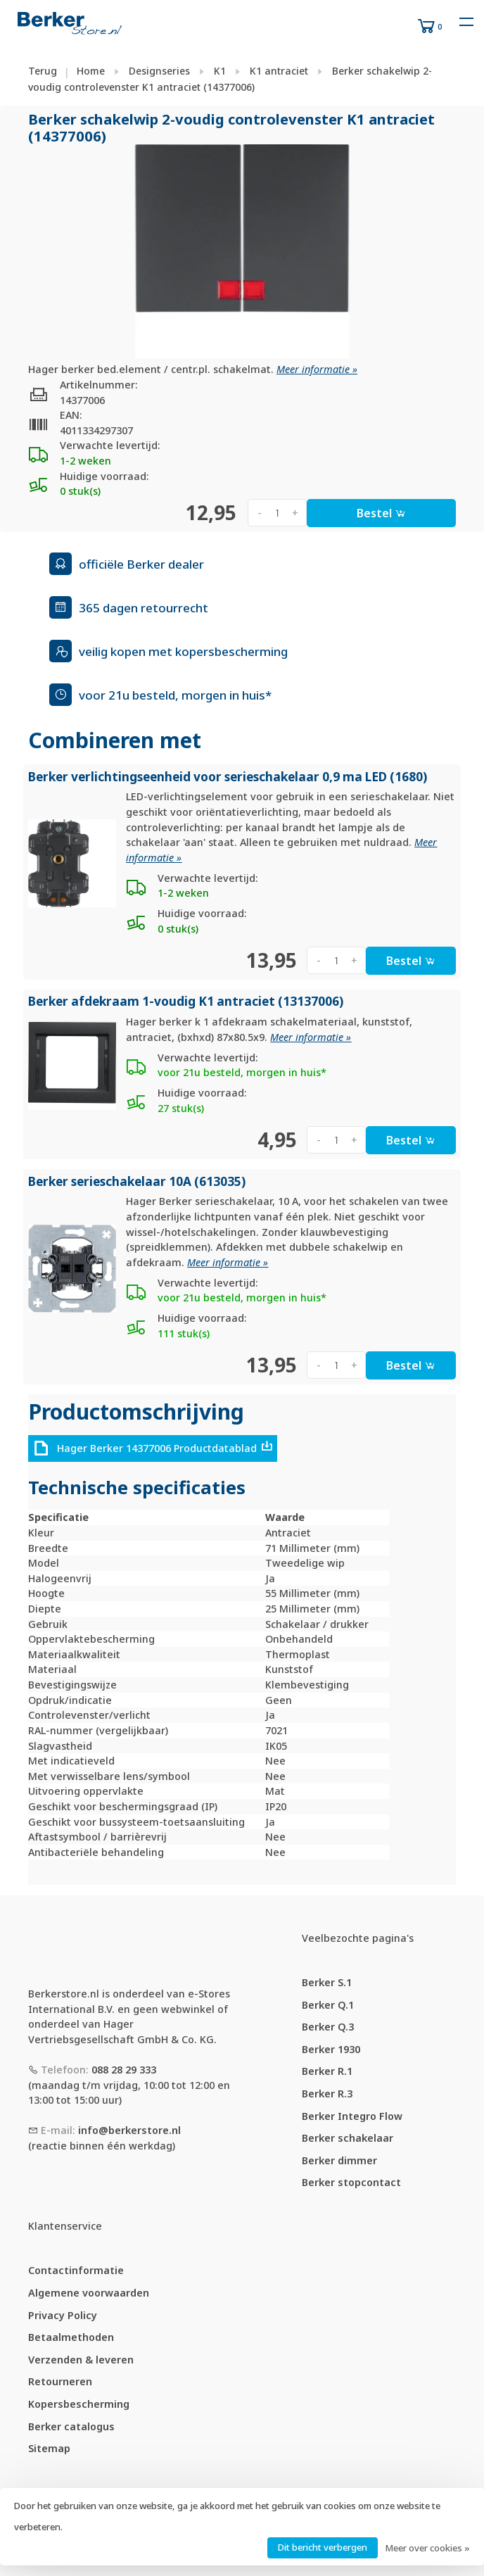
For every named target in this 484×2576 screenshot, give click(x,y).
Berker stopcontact (351, 2182)
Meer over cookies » (427, 2548)
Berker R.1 (327, 2071)
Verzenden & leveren (81, 2359)
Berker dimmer (339, 2160)
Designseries (159, 70)
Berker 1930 (331, 2049)
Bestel (381, 513)
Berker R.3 (327, 2093)
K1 (220, 70)
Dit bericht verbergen (322, 2547)
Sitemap (49, 2448)
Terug (42, 70)
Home (91, 70)
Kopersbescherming (78, 2404)
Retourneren (60, 2381)
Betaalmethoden (71, 2337)
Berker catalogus (71, 2426)
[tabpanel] (242, 251)
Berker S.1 (327, 1982)
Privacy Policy (62, 2315)
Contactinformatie (76, 2270)
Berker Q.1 (328, 2005)
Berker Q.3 (328, 2026)
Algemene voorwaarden (88, 2292)
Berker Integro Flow (352, 2116)
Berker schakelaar (347, 2138)
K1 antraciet (279, 70)
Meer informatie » (316, 369)
